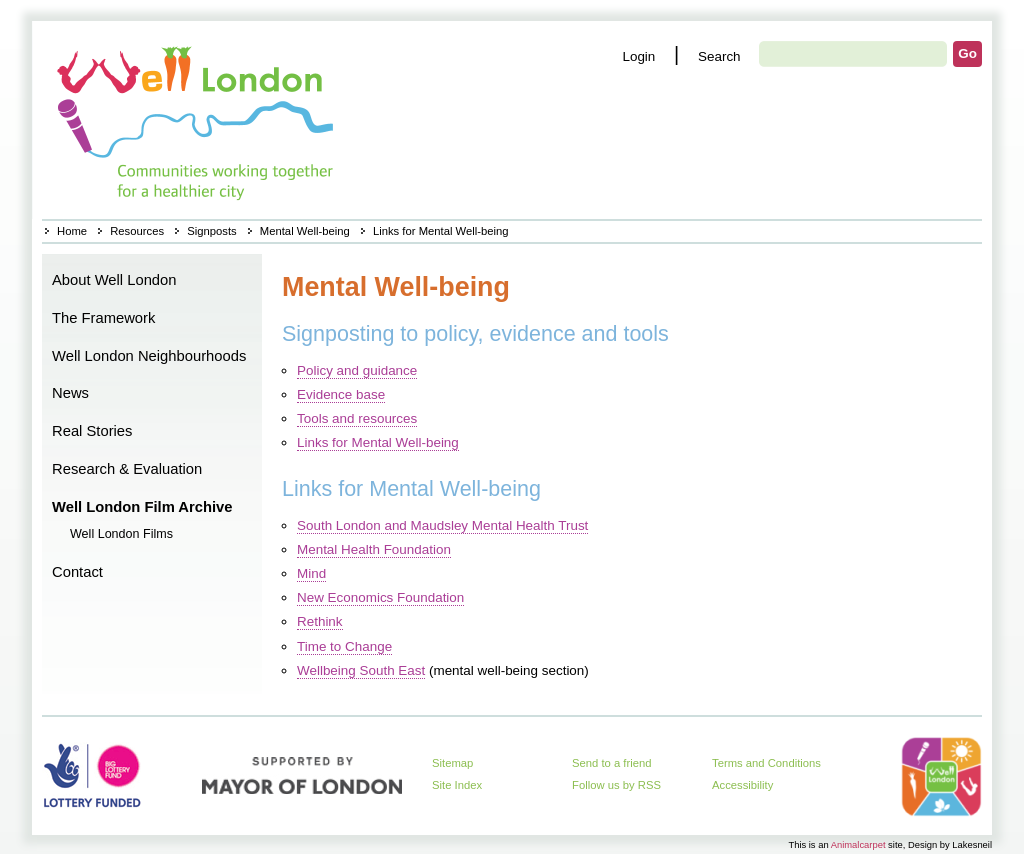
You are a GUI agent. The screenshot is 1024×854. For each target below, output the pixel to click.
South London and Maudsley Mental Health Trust (442, 525)
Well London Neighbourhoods (149, 356)
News (70, 393)
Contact (77, 572)
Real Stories (92, 431)
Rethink (320, 621)
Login (638, 56)
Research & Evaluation (127, 469)
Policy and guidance (357, 370)
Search (719, 56)
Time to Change (344, 646)
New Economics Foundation (380, 597)
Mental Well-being (305, 231)
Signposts (211, 231)
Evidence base (341, 394)
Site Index (457, 785)
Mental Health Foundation (374, 549)
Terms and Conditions (766, 763)
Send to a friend (612, 763)
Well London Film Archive (142, 507)
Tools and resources (357, 418)
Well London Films (121, 534)
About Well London (114, 280)
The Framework (103, 318)
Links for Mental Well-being (378, 442)
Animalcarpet (858, 844)
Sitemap (452, 763)
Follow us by (616, 785)
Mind (311, 573)
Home (197, 120)
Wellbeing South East (361, 670)
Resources (137, 231)
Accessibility (742, 785)
